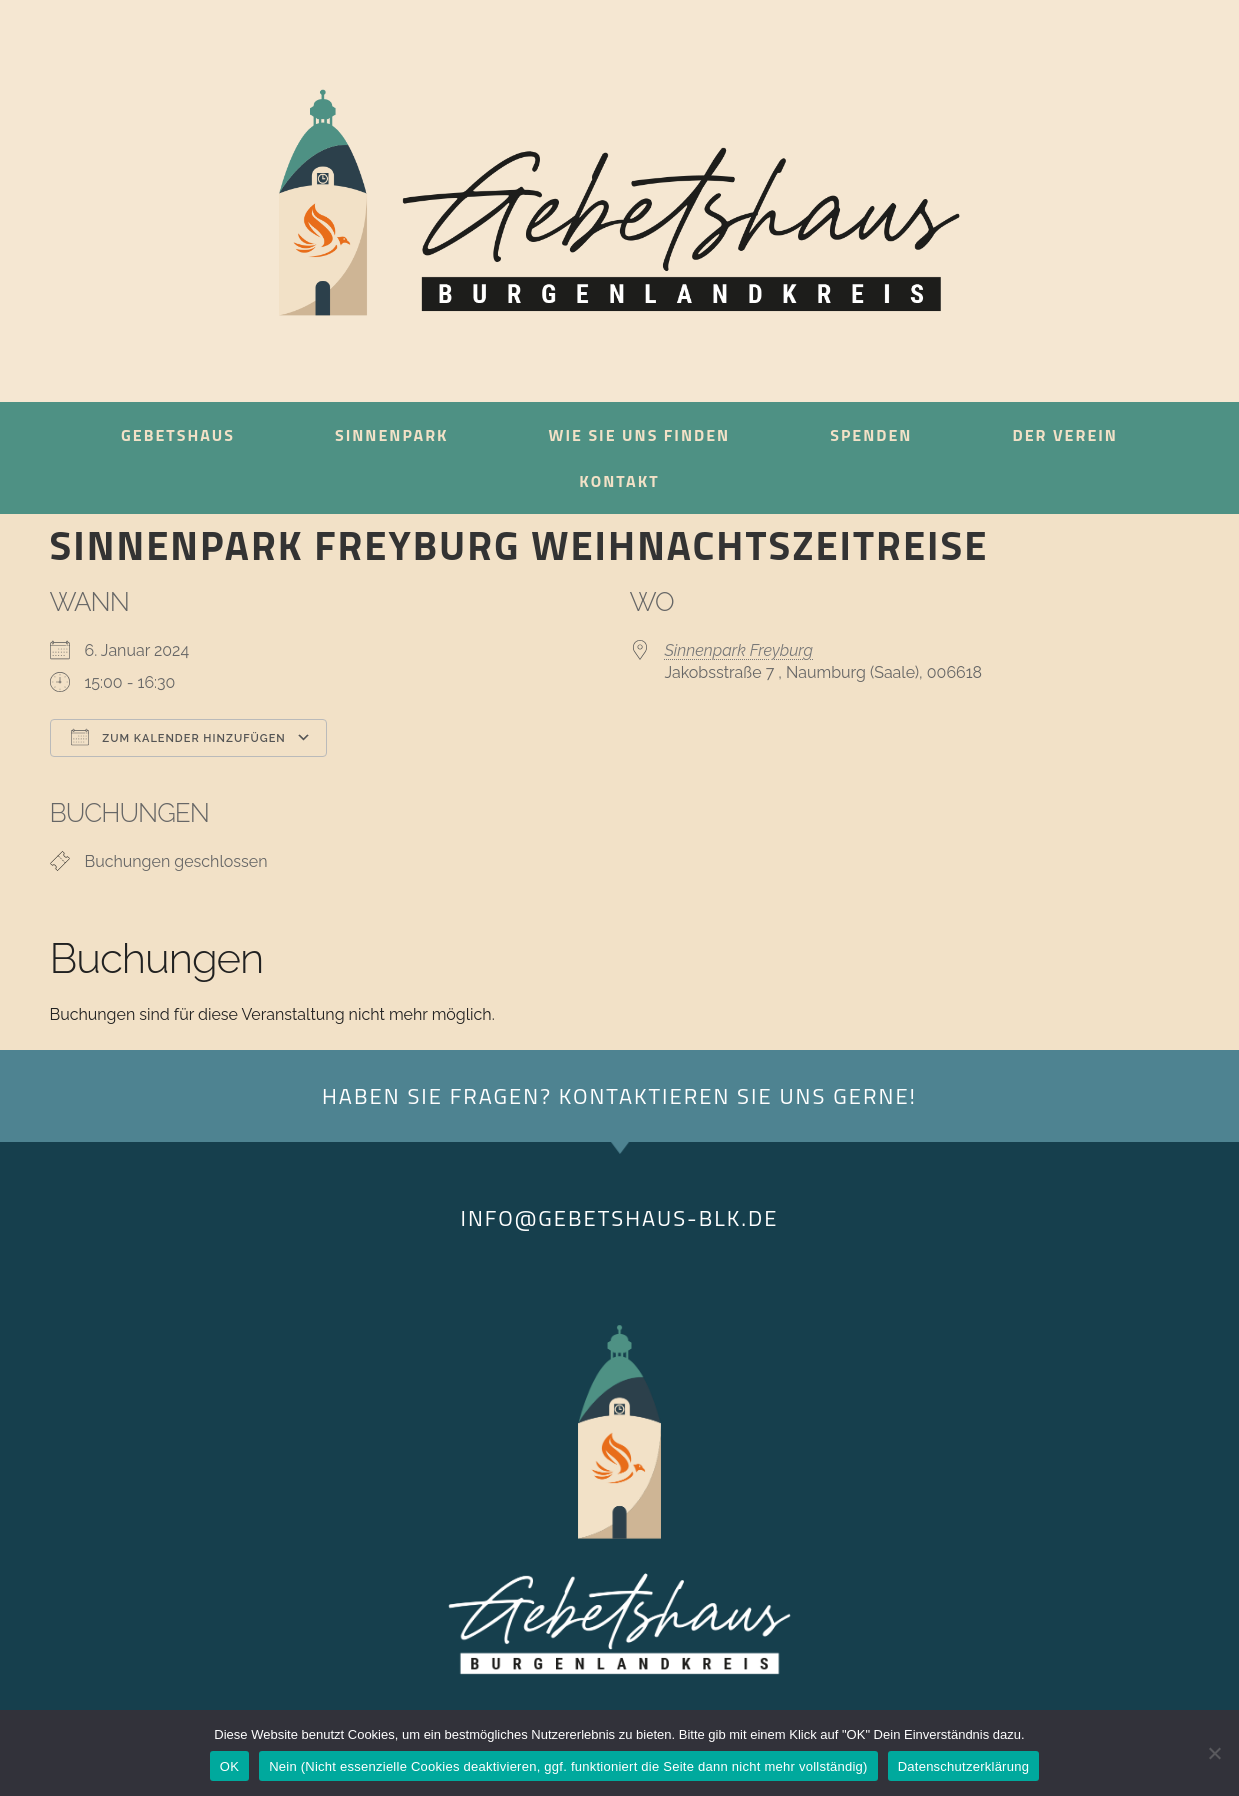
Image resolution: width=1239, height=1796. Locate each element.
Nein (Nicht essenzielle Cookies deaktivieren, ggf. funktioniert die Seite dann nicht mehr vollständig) (568, 1766)
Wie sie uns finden (640, 435)
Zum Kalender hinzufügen (178, 737)
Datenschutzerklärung (963, 1766)
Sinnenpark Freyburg (739, 650)
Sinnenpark (392, 435)
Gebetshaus (178, 435)
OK (229, 1766)
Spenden (871, 435)
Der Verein (1064, 435)
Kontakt (619, 481)
